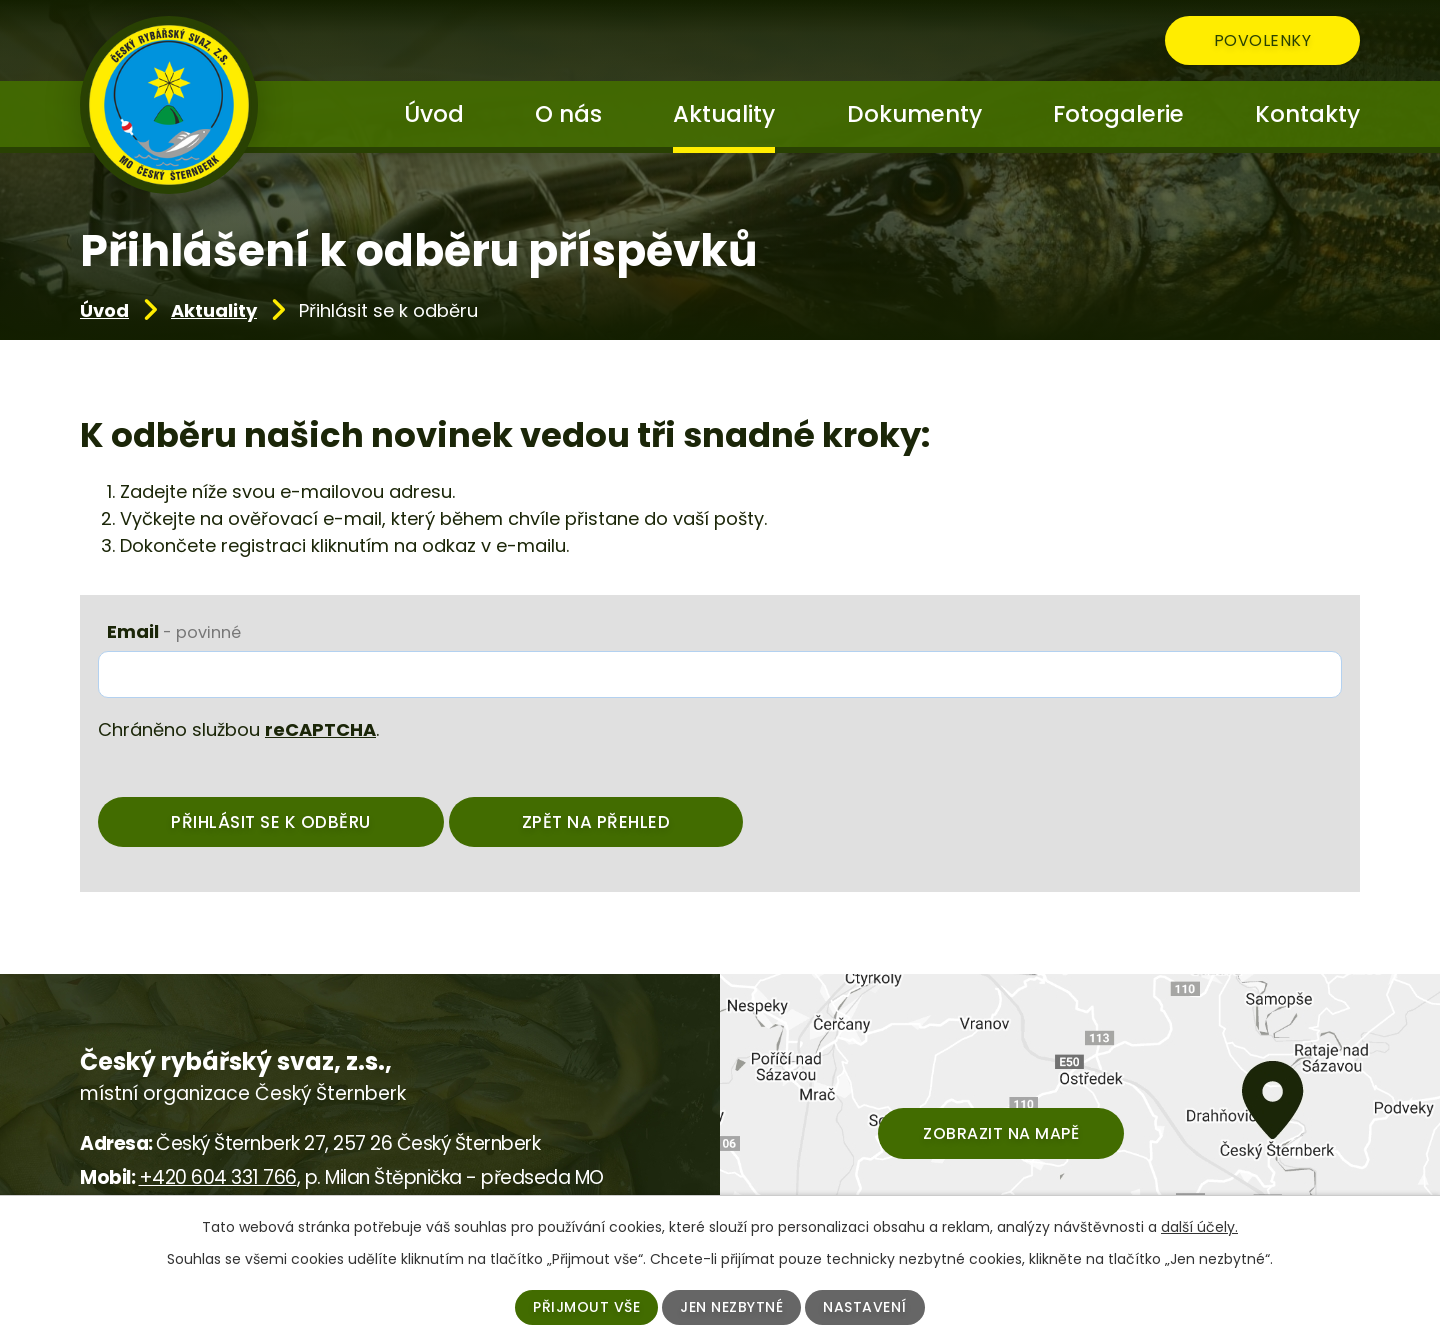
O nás (568, 114)
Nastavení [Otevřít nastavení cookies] (865, 1307)
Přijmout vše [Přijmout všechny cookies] (586, 1307)
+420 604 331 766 (218, 1177)
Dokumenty (914, 114)
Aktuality (214, 310)
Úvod (104, 310)
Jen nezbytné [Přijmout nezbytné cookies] (731, 1307)
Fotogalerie (1118, 114)
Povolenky (1263, 40)
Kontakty (1307, 114)
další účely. (1199, 1227)
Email (174, 631)
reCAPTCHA (320, 729)
